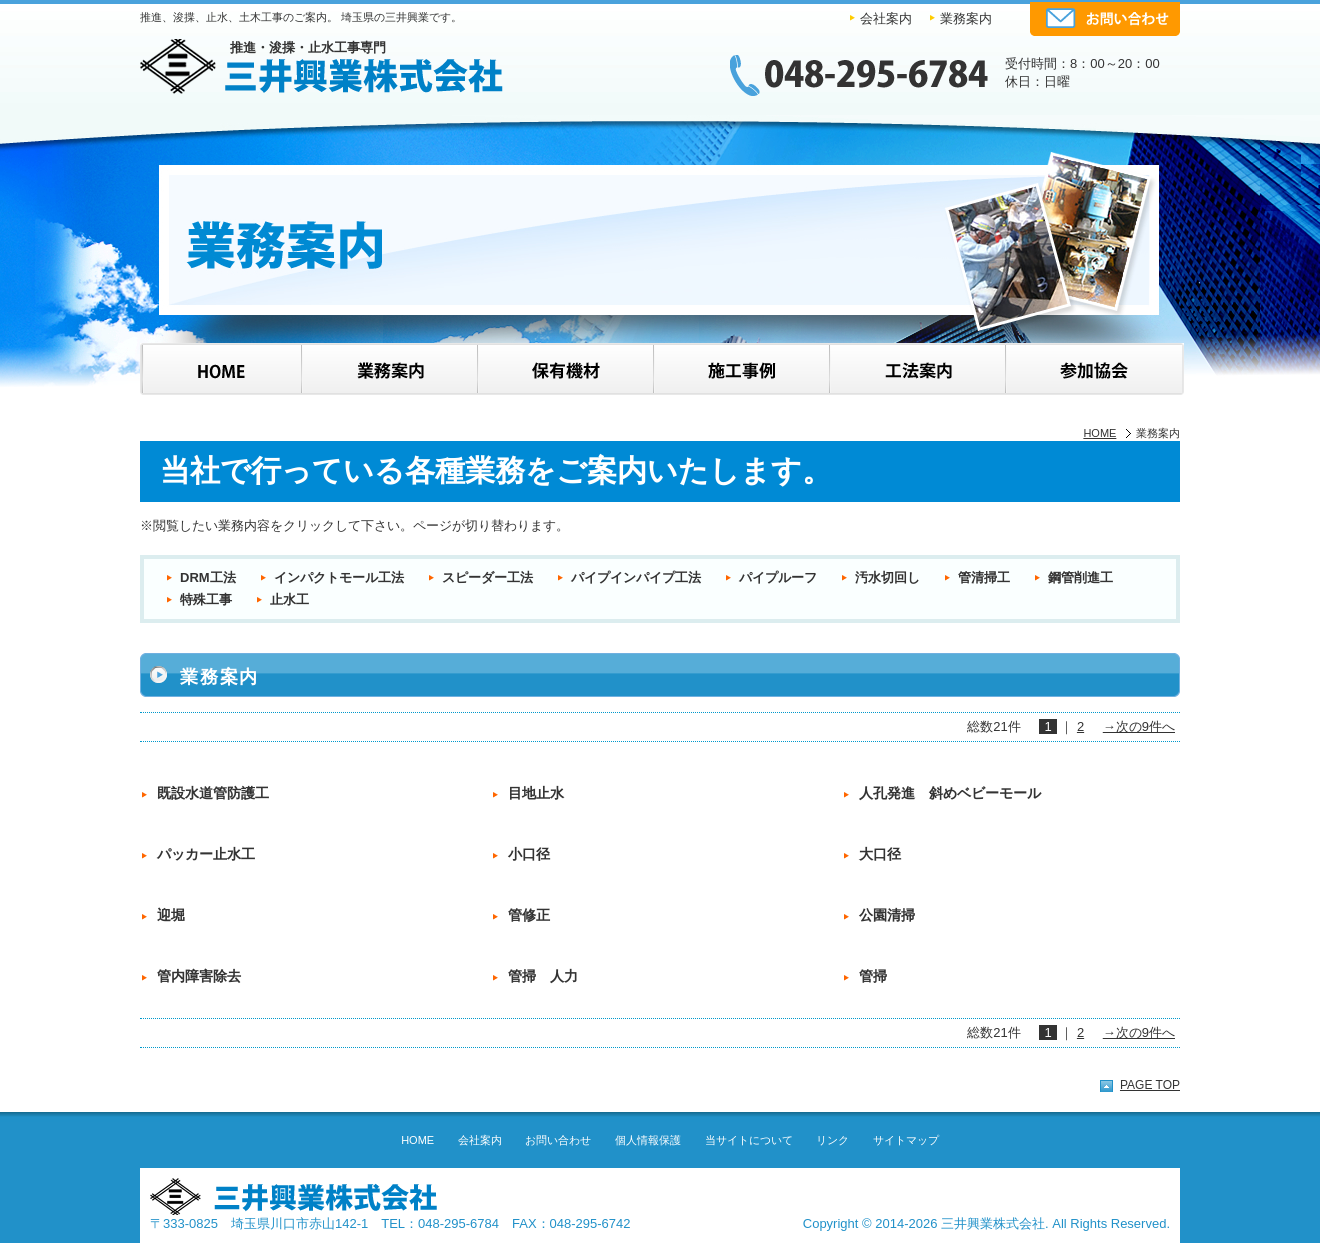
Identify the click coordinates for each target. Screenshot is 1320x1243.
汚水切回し (887, 577)
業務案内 (966, 18)
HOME (1099, 433)
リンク (832, 1140)
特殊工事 (206, 599)
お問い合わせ (558, 1140)
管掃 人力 (543, 976)
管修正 (529, 915)
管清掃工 (984, 577)
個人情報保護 (648, 1140)
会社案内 (886, 18)
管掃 (873, 976)
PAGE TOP (1150, 1085)
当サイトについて (749, 1140)
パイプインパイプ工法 (636, 577)
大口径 (880, 854)
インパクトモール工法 (339, 577)
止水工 (289, 599)
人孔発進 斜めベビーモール (950, 793)
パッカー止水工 (206, 854)
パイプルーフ (778, 577)
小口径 (529, 854)
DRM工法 (208, 577)
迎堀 (171, 915)
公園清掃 (887, 915)
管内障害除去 (199, 976)
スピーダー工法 (487, 577)
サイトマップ (906, 1140)
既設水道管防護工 (213, 793)
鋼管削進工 (1080, 577)
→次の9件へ (1139, 726)
